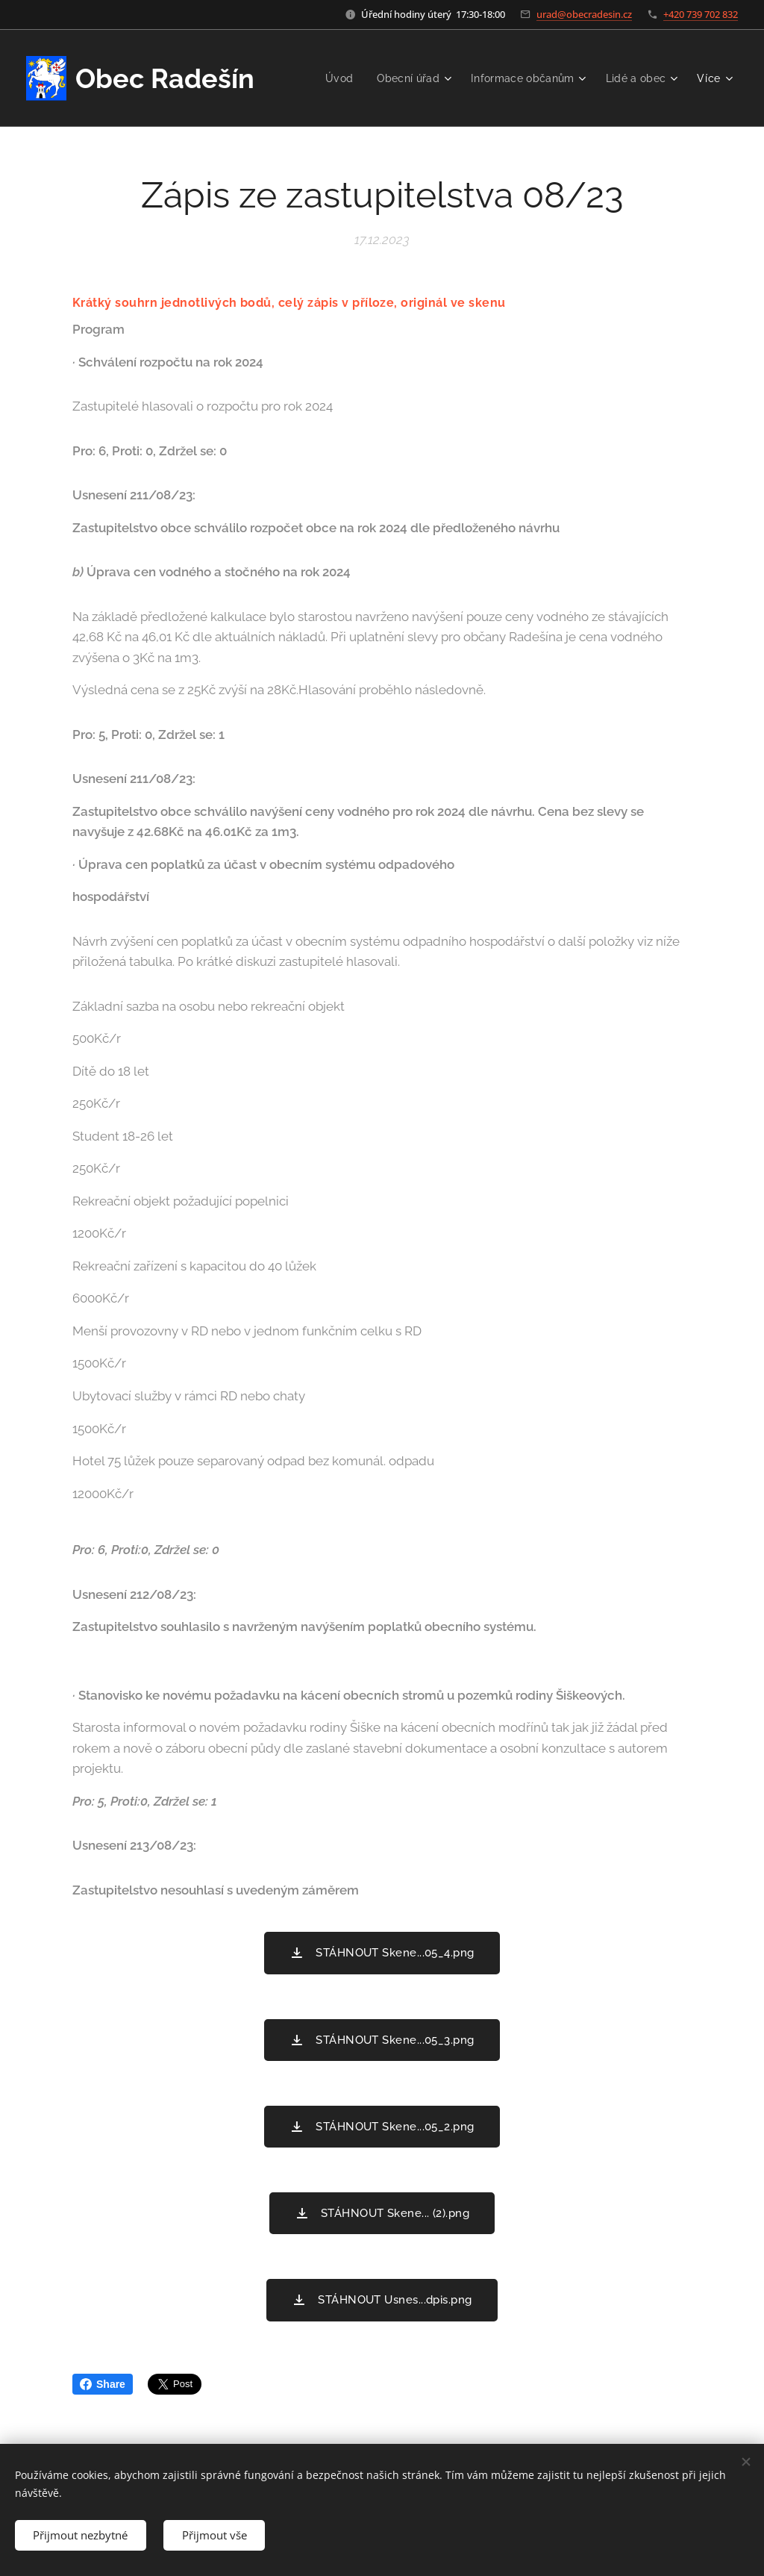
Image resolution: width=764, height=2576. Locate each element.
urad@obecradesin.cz (584, 14)
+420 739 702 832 (700, 14)
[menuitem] (332, 78)
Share (102, 2384)
